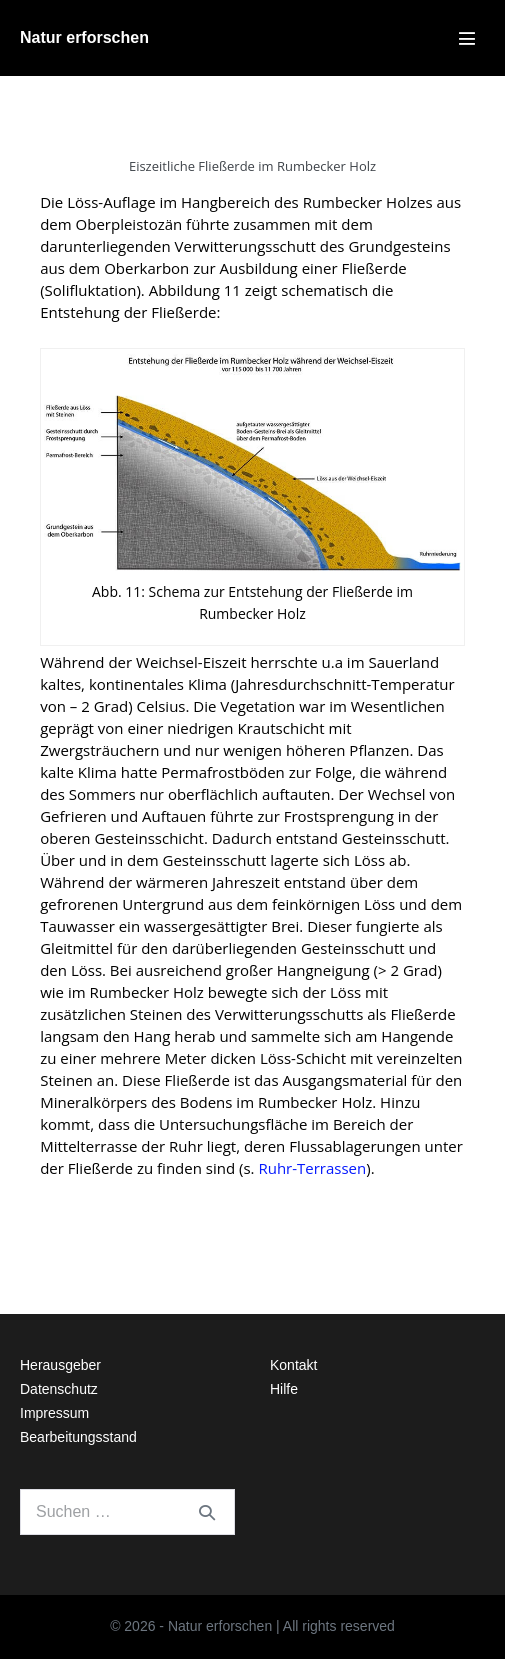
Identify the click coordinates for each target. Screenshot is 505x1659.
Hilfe (284, 1389)
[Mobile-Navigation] (467, 38)
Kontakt (293, 1365)
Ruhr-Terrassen (312, 1168)
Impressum (54, 1413)
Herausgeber (60, 1365)
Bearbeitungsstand (78, 1437)
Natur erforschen (84, 37)
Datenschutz (59, 1389)
